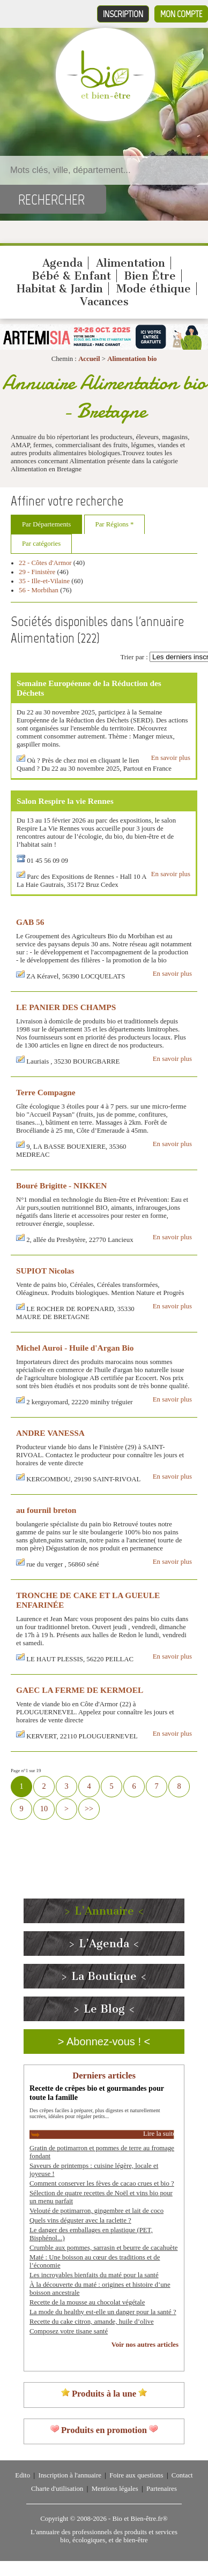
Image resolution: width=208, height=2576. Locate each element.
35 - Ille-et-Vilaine (44, 581)
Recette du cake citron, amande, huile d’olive (91, 2321)
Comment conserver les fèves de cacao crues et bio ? (101, 2183)
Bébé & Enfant (71, 275)
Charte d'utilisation (57, 2488)
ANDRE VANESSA (50, 1432)
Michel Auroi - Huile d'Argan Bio (74, 1347)
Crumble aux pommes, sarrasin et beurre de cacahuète (103, 2247)
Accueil (89, 359)
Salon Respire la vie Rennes (65, 800)
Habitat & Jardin (60, 288)
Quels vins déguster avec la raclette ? (80, 2220)
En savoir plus (170, 758)
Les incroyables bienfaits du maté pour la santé (94, 2275)
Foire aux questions (136, 2475)
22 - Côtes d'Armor (45, 563)
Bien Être (150, 275)
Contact (182, 2475)
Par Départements (46, 524)
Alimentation (130, 263)
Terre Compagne (46, 1092)
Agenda (62, 263)
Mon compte (181, 14)
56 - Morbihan (38, 590)
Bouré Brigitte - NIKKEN (61, 1185)
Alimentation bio (132, 359)
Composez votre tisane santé (68, 2331)
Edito (22, 2475)
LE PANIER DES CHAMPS (66, 1007)
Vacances (104, 301)
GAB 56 (30, 922)
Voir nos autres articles (145, 2344)
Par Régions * (114, 524)
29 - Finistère (37, 572)
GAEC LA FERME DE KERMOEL (79, 1689)
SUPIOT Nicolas (45, 1270)
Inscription (123, 14)
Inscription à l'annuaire (69, 2475)
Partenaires (161, 2488)
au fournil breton (46, 1510)
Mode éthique (153, 288)
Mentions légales (115, 2488)
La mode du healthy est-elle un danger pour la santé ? (102, 2312)
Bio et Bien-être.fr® (139, 2518)
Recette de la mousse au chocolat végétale (87, 2302)
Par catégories (41, 543)
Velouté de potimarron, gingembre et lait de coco (96, 2211)
